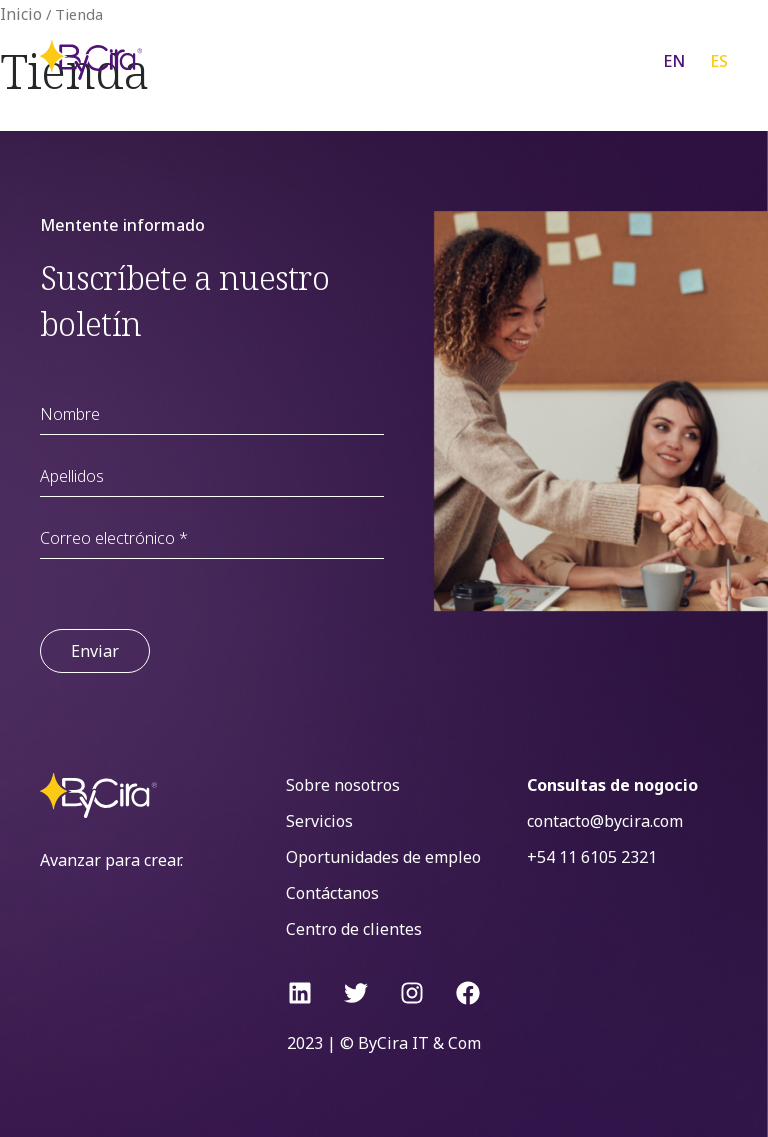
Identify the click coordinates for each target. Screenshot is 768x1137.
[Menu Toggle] (593, 60)
